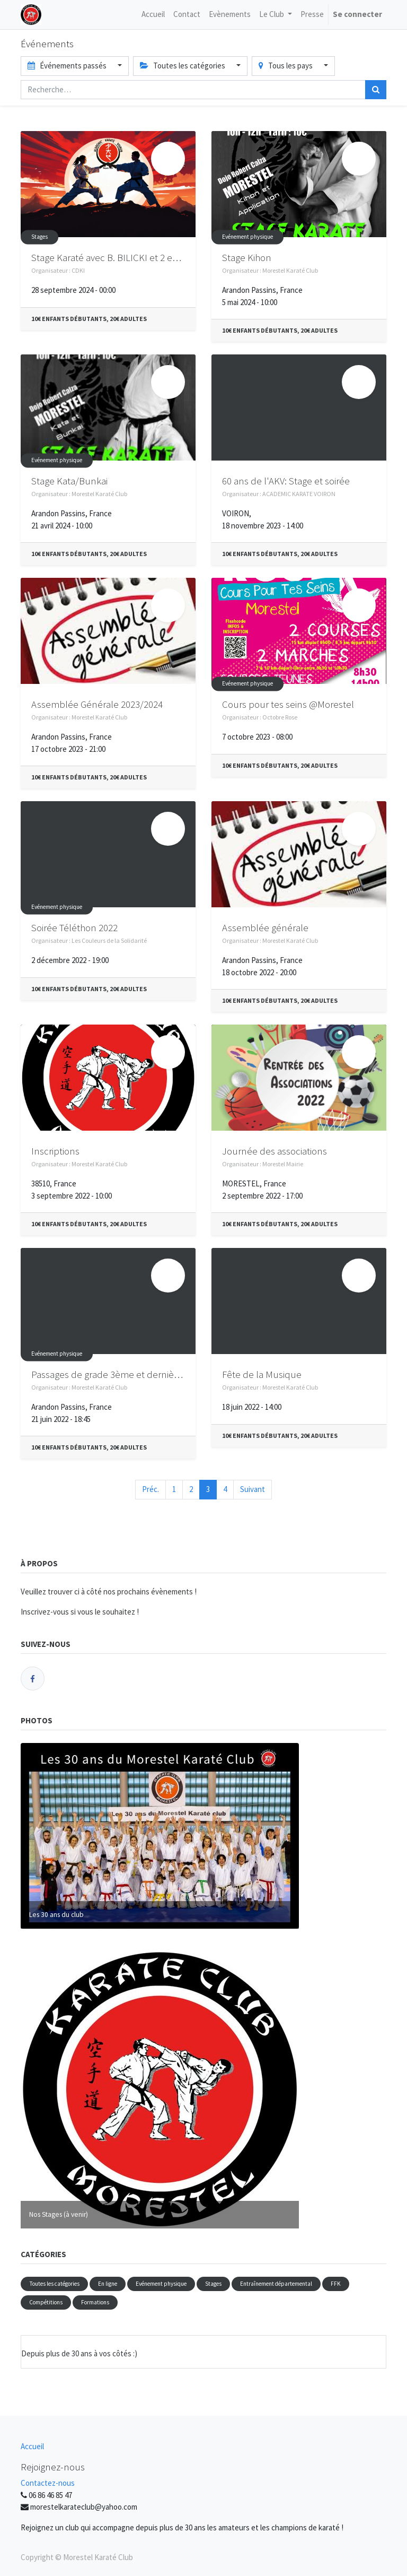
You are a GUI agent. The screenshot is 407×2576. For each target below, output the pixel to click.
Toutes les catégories (54, 2283)
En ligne (107, 2283)
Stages (39, 236)
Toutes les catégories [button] (183, 65)
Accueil (32, 2446)
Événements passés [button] (68, 65)
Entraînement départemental (276, 2283)
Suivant (252, 1489)
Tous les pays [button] (286, 65)
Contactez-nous (48, 2483)
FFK (336, 2283)
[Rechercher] (375, 90)
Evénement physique (247, 236)
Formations (95, 2302)
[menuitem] (153, 14)
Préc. (150, 1489)
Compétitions (46, 2302)
